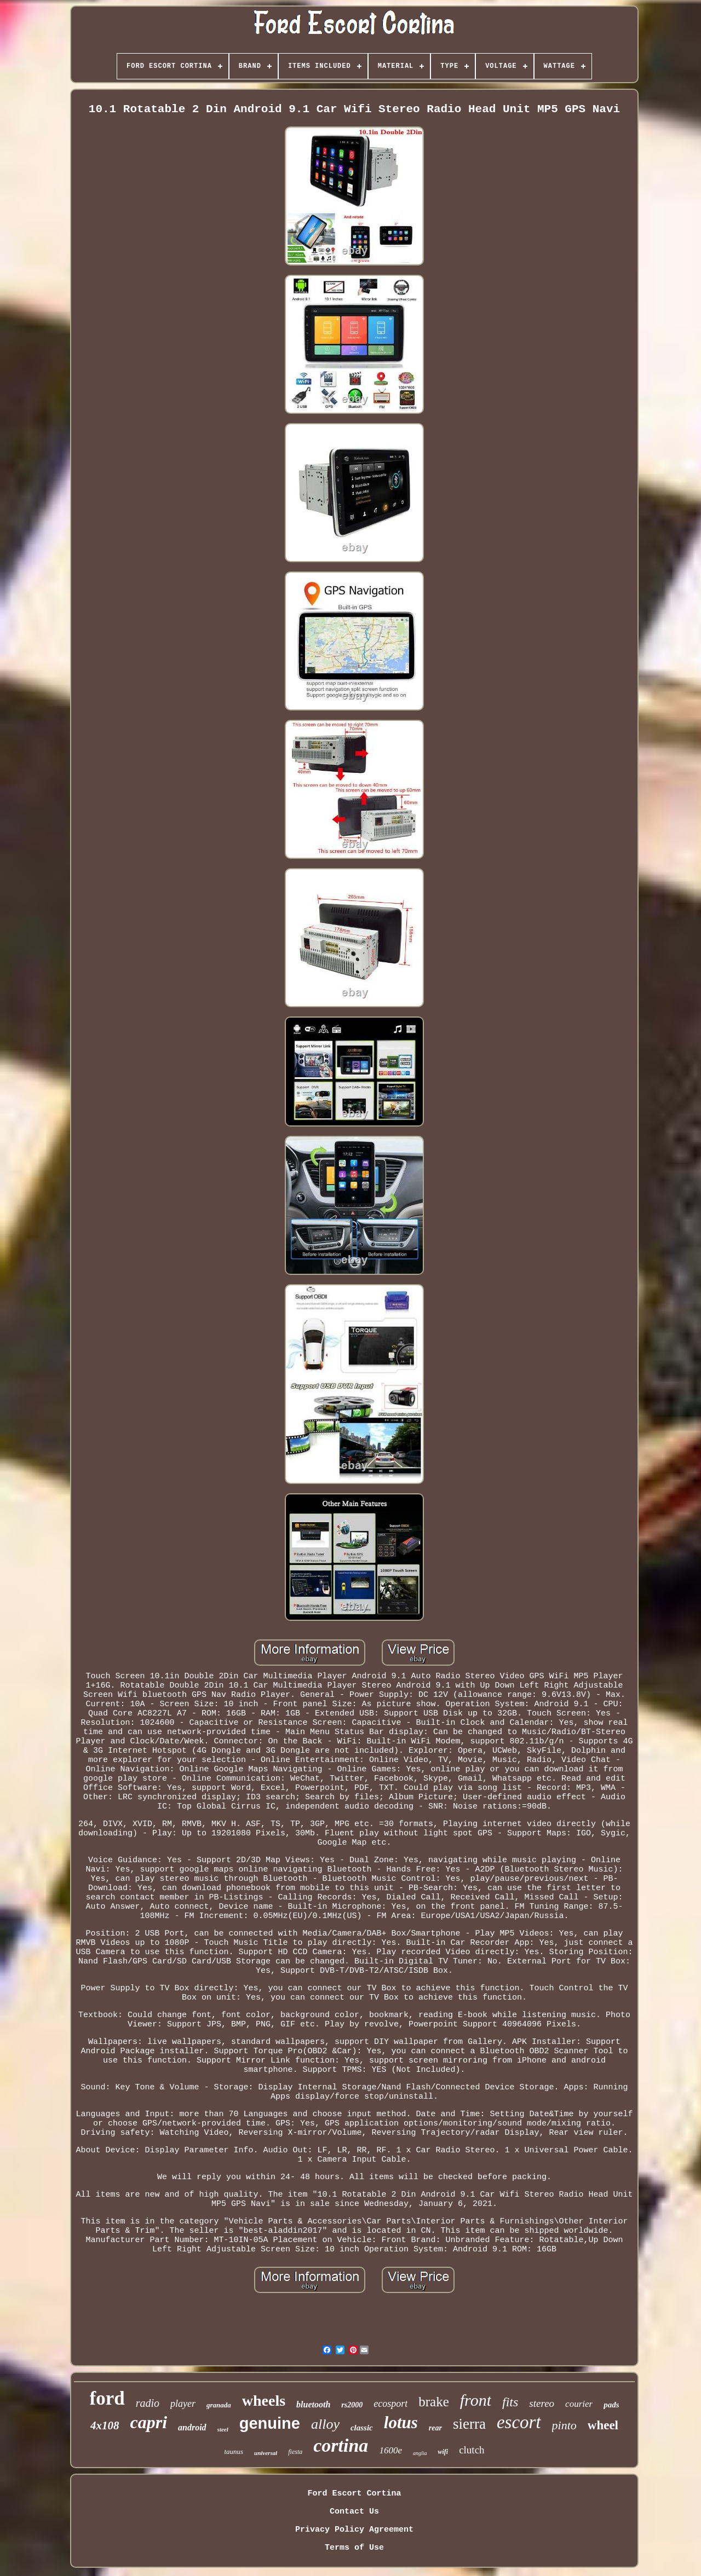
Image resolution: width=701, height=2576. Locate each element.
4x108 (104, 2425)
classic (361, 2427)
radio (147, 2403)
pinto (564, 2425)
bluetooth (313, 2404)
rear (435, 2428)
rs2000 (352, 2405)
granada (218, 2405)
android (192, 2427)
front (475, 2400)
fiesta (295, 2452)
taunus (233, 2451)
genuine (269, 2423)
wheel (603, 2425)
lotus (401, 2422)
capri (148, 2422)
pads (611, 2404)
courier (579, 2404)
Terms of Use (354, 2547)
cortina (340, 2445)
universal (265, 2453)
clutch (471, 2450)
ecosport (390, 2403)
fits (510, 2402)
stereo (541, 2403)
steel (222, 2429)
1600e (390, 2450)
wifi (443, 2452)
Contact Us (354, 2511)
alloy (325, 2424)
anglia (420, 2453)
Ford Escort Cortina (354, 2493)
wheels (263, 2400)
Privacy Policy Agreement (354, 2529)
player (183, 2403)
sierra (469, 2424)
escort (519, 2422)
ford (107, 2398)
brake (433, 2401)
